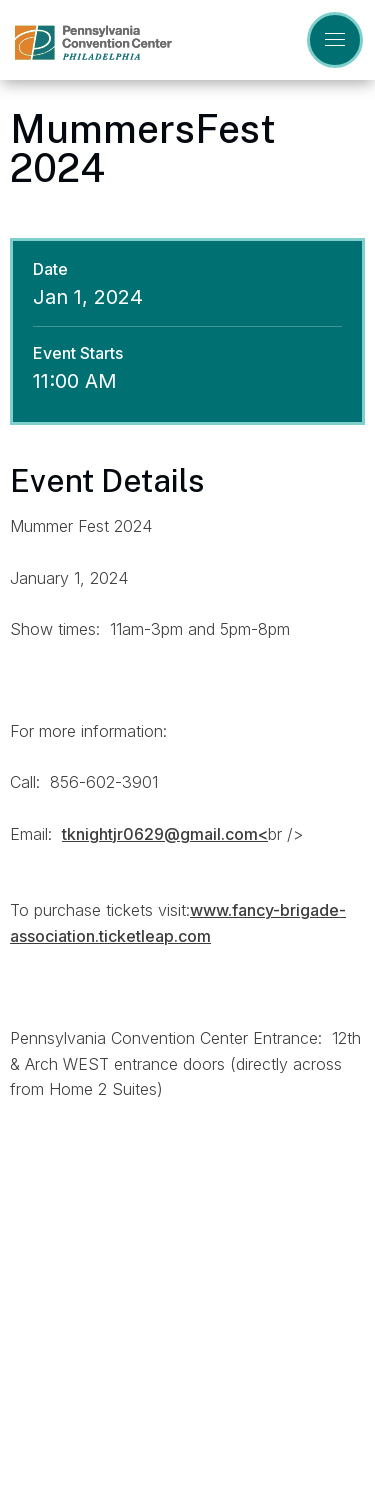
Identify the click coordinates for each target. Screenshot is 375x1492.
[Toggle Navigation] (335, 40)
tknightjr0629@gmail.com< (165, 834)
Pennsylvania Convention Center (93, 42)
